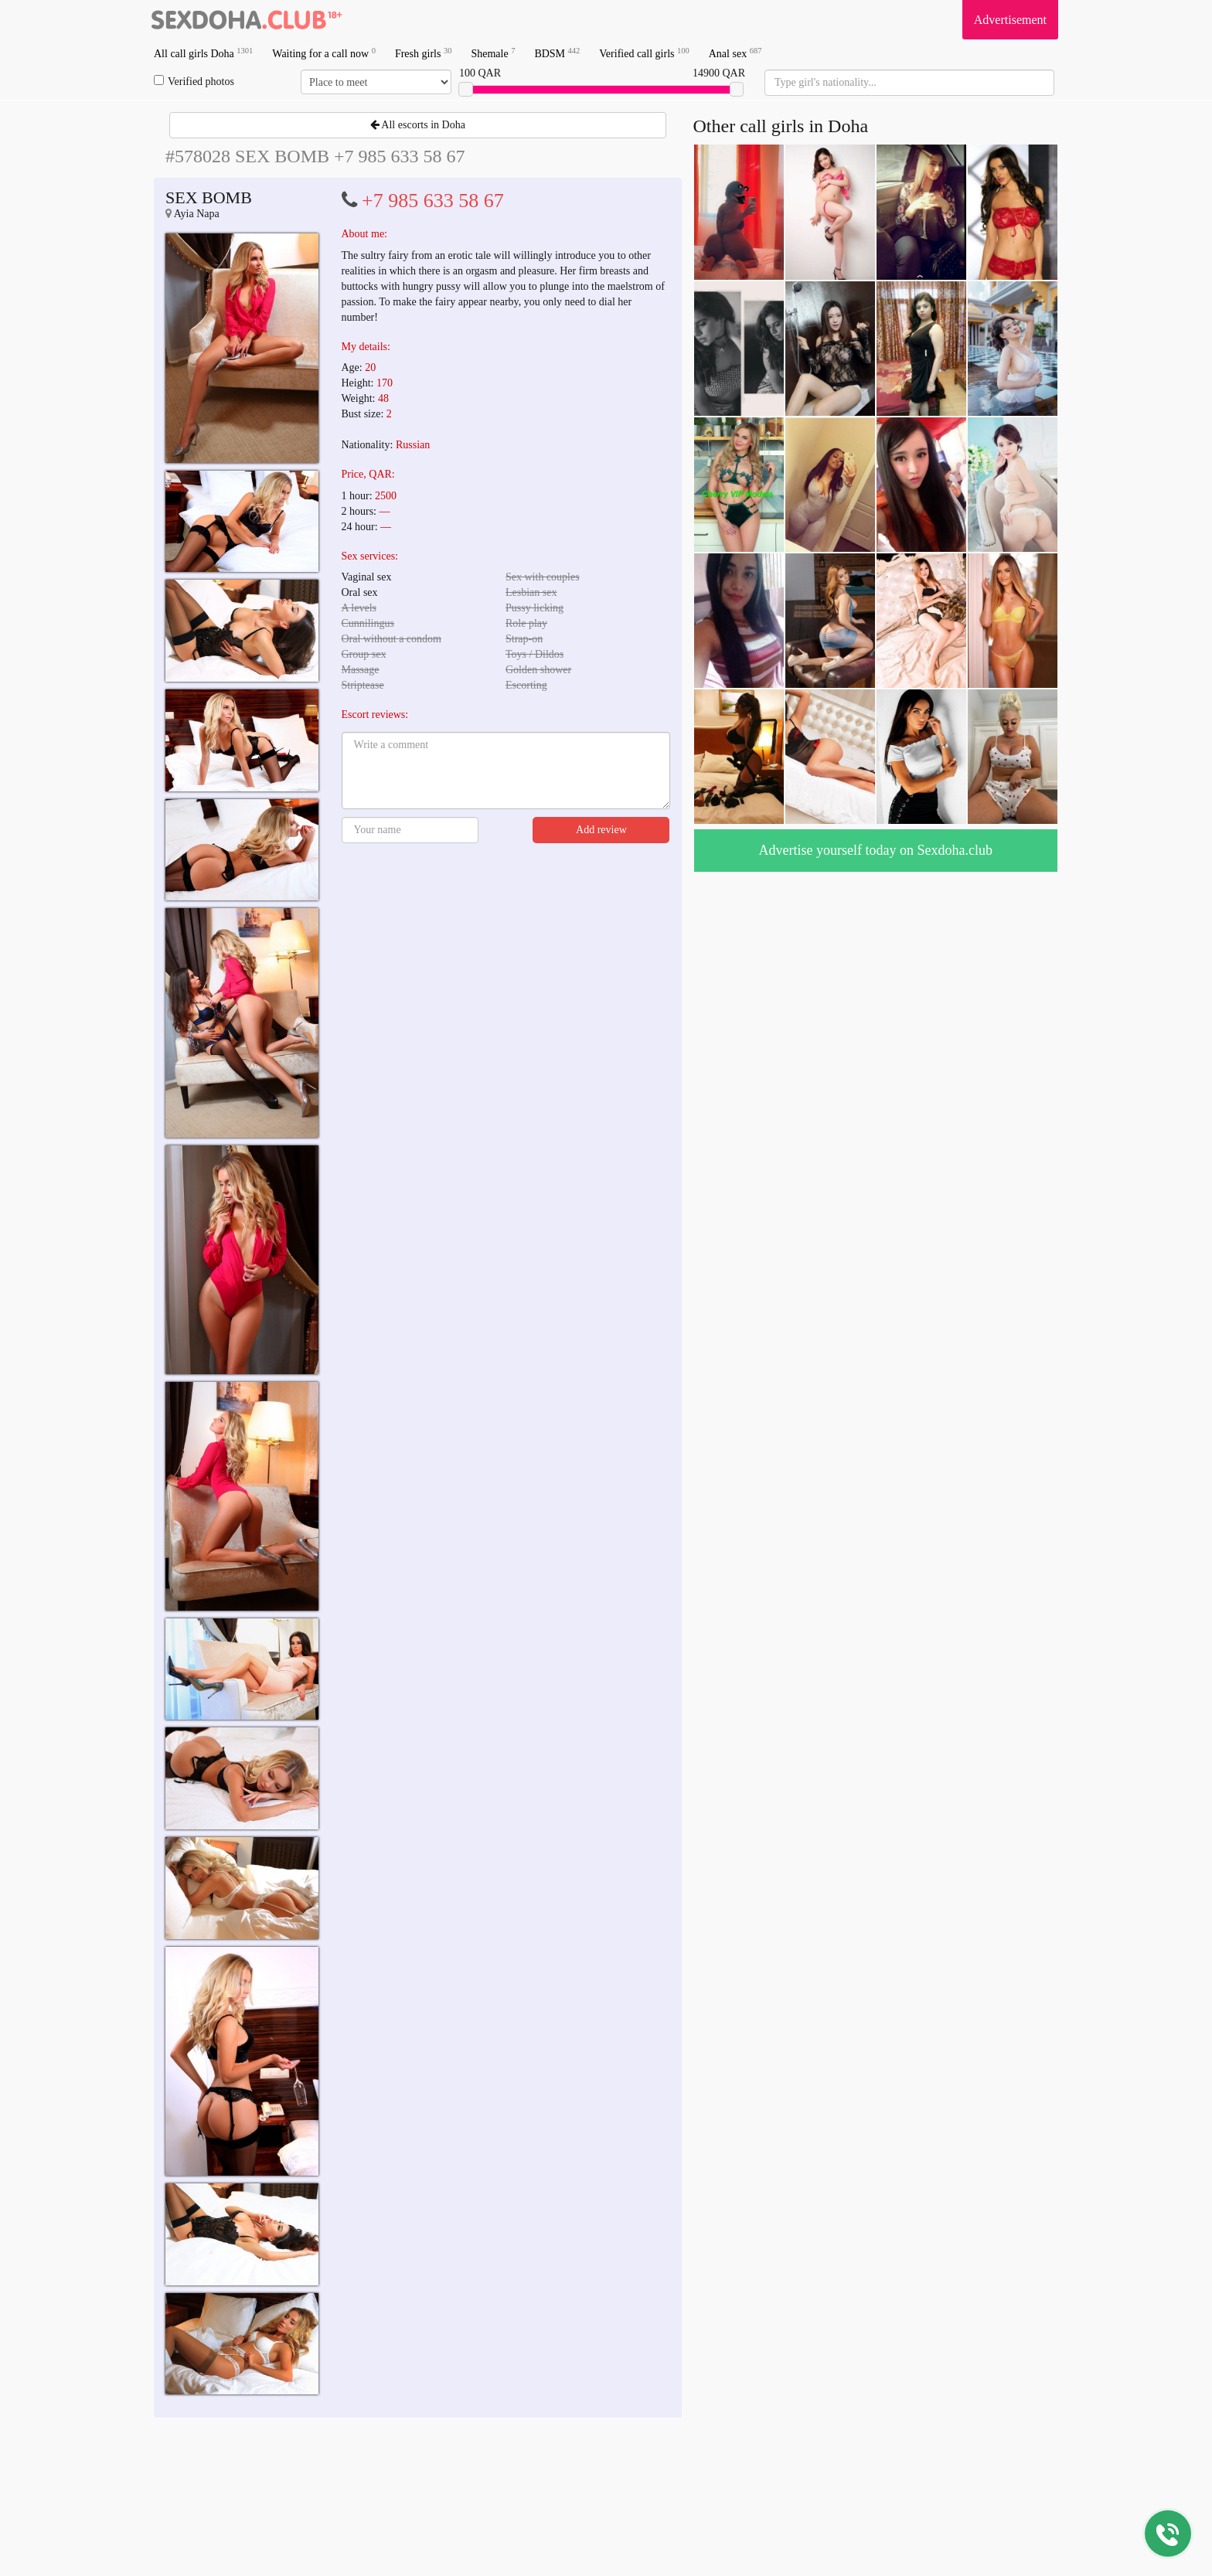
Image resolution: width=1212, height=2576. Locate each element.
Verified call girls (644, 53)
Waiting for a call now (324, 53)
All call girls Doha (203, 53)
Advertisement (1010, 19)
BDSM (557, 53)
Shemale (493, 53)
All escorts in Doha (417, 125)
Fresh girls (423, 53)
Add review (601, 829)
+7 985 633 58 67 (433, 200)
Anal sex (735, 53)
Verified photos (194, 81)
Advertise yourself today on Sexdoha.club (875, 850)
